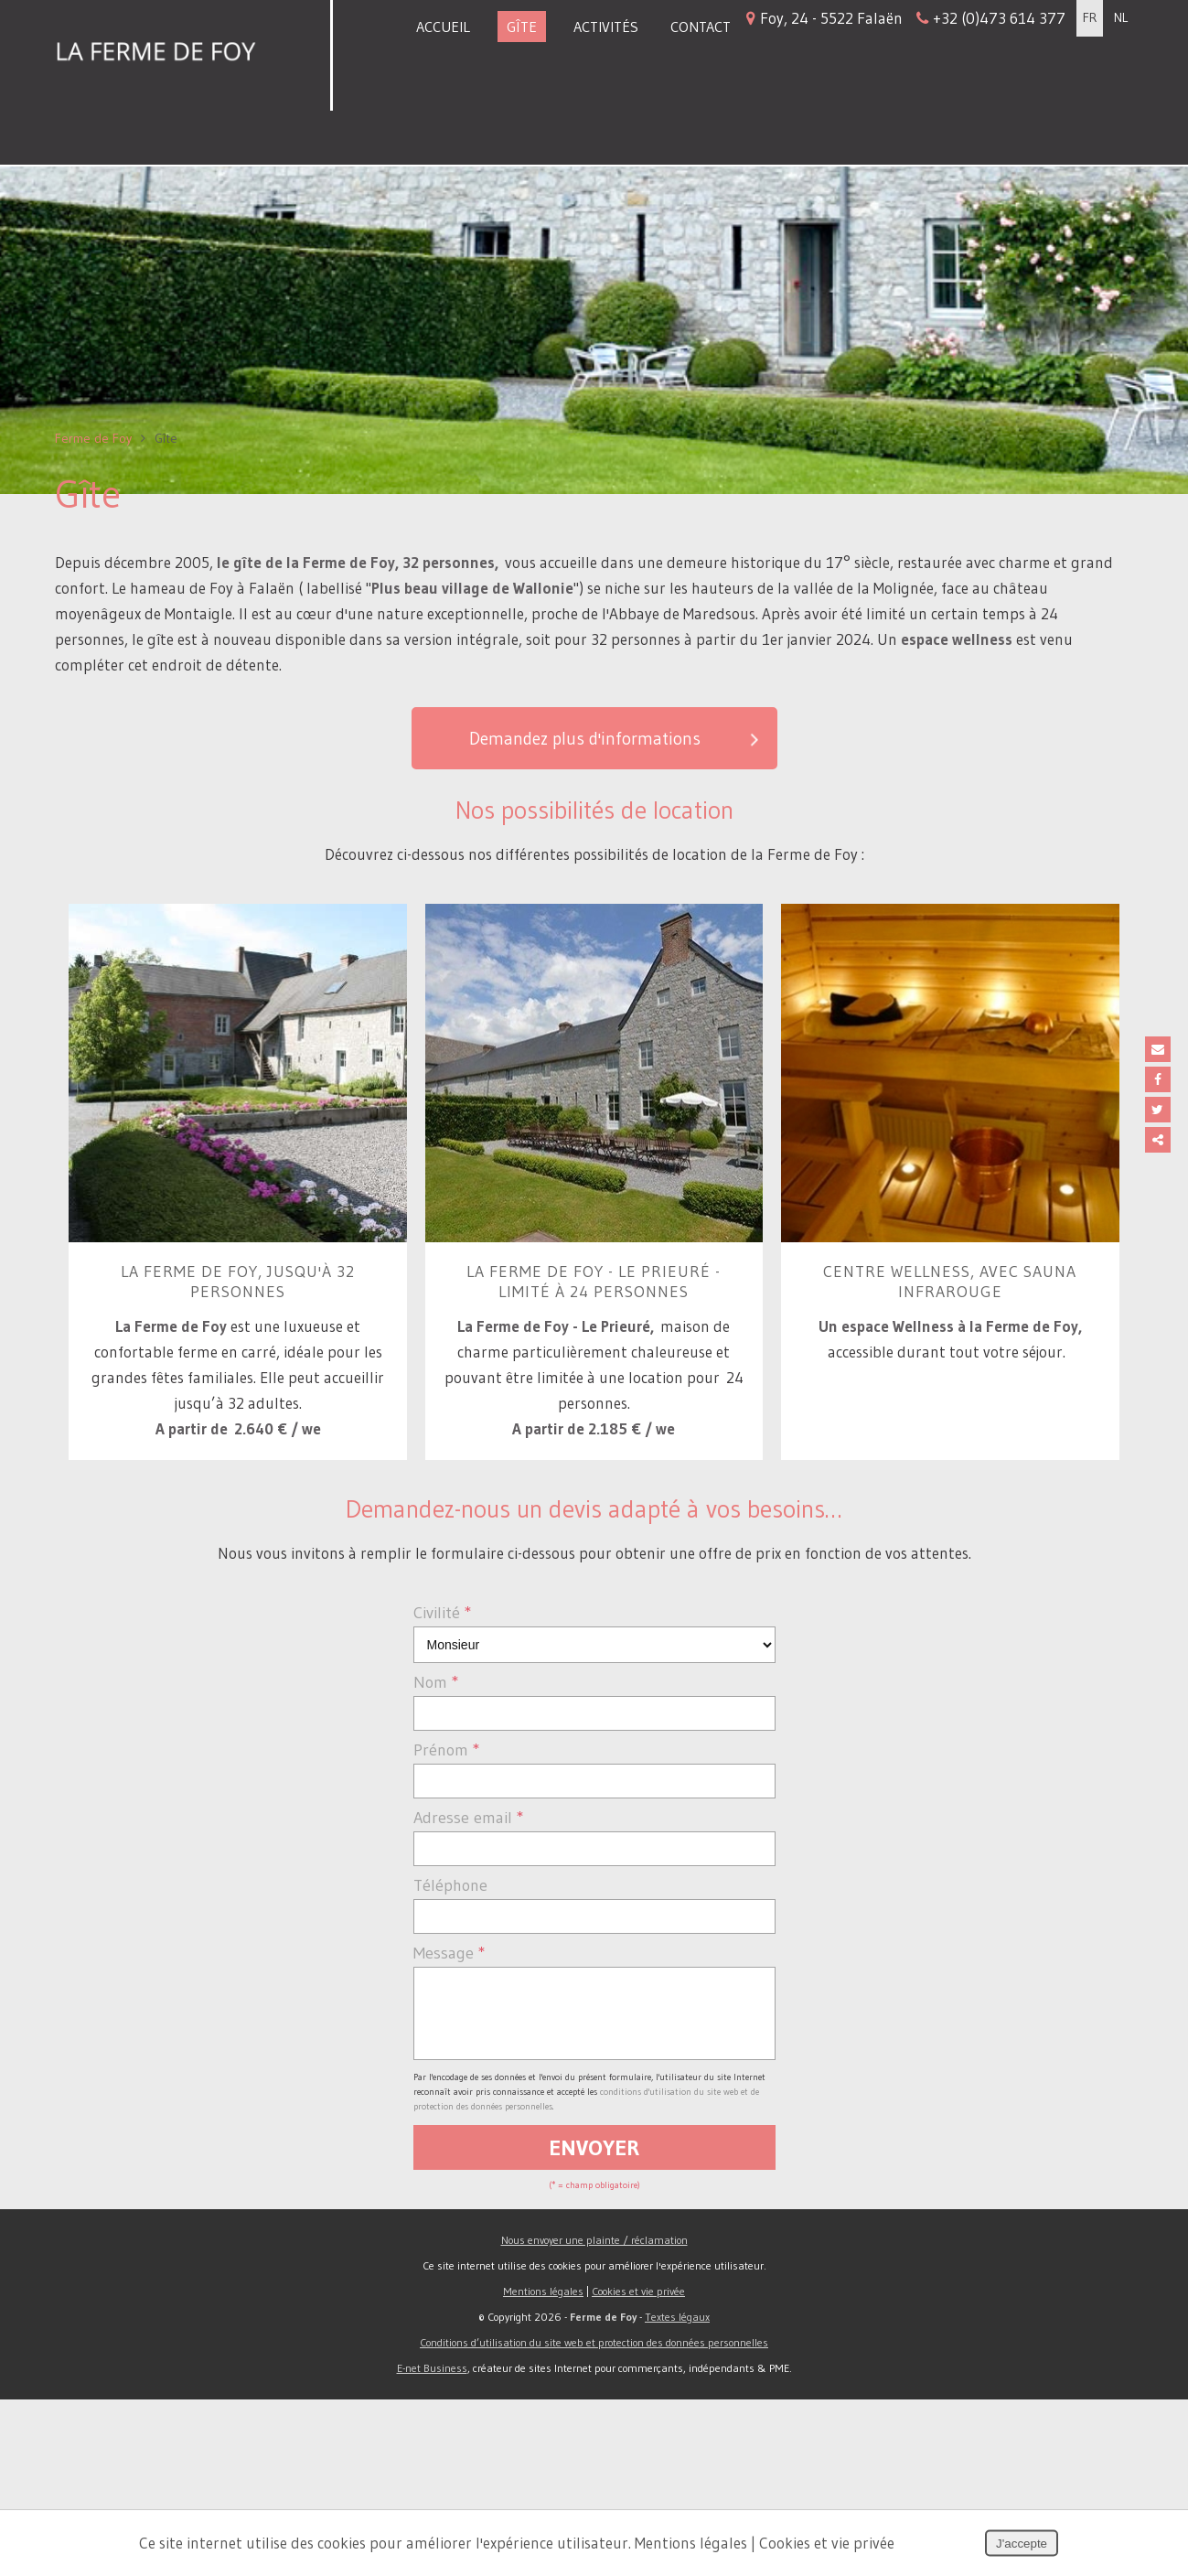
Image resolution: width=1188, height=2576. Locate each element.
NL (1121, 19)
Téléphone (450, 2048)
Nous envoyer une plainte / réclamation (594, 2416)
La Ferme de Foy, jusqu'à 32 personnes (238, 1439)
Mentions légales (543, 2467)
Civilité (442, 1776)
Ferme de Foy (93, 584)
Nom (436, 1845)
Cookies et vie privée (638, 2467)
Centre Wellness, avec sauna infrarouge (950, 1439)
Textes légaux (677, 2493)
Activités (605, 26)
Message (449, 2116)
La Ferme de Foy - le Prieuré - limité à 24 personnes (594, 1439)
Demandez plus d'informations (615, 887)
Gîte (522, 26)
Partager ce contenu (1168, 1140)
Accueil (443, 26)
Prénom (446, 1913)
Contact (700, 26)
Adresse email (468, 1980)
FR (1090, 19)
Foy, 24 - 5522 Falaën (905, 18)
